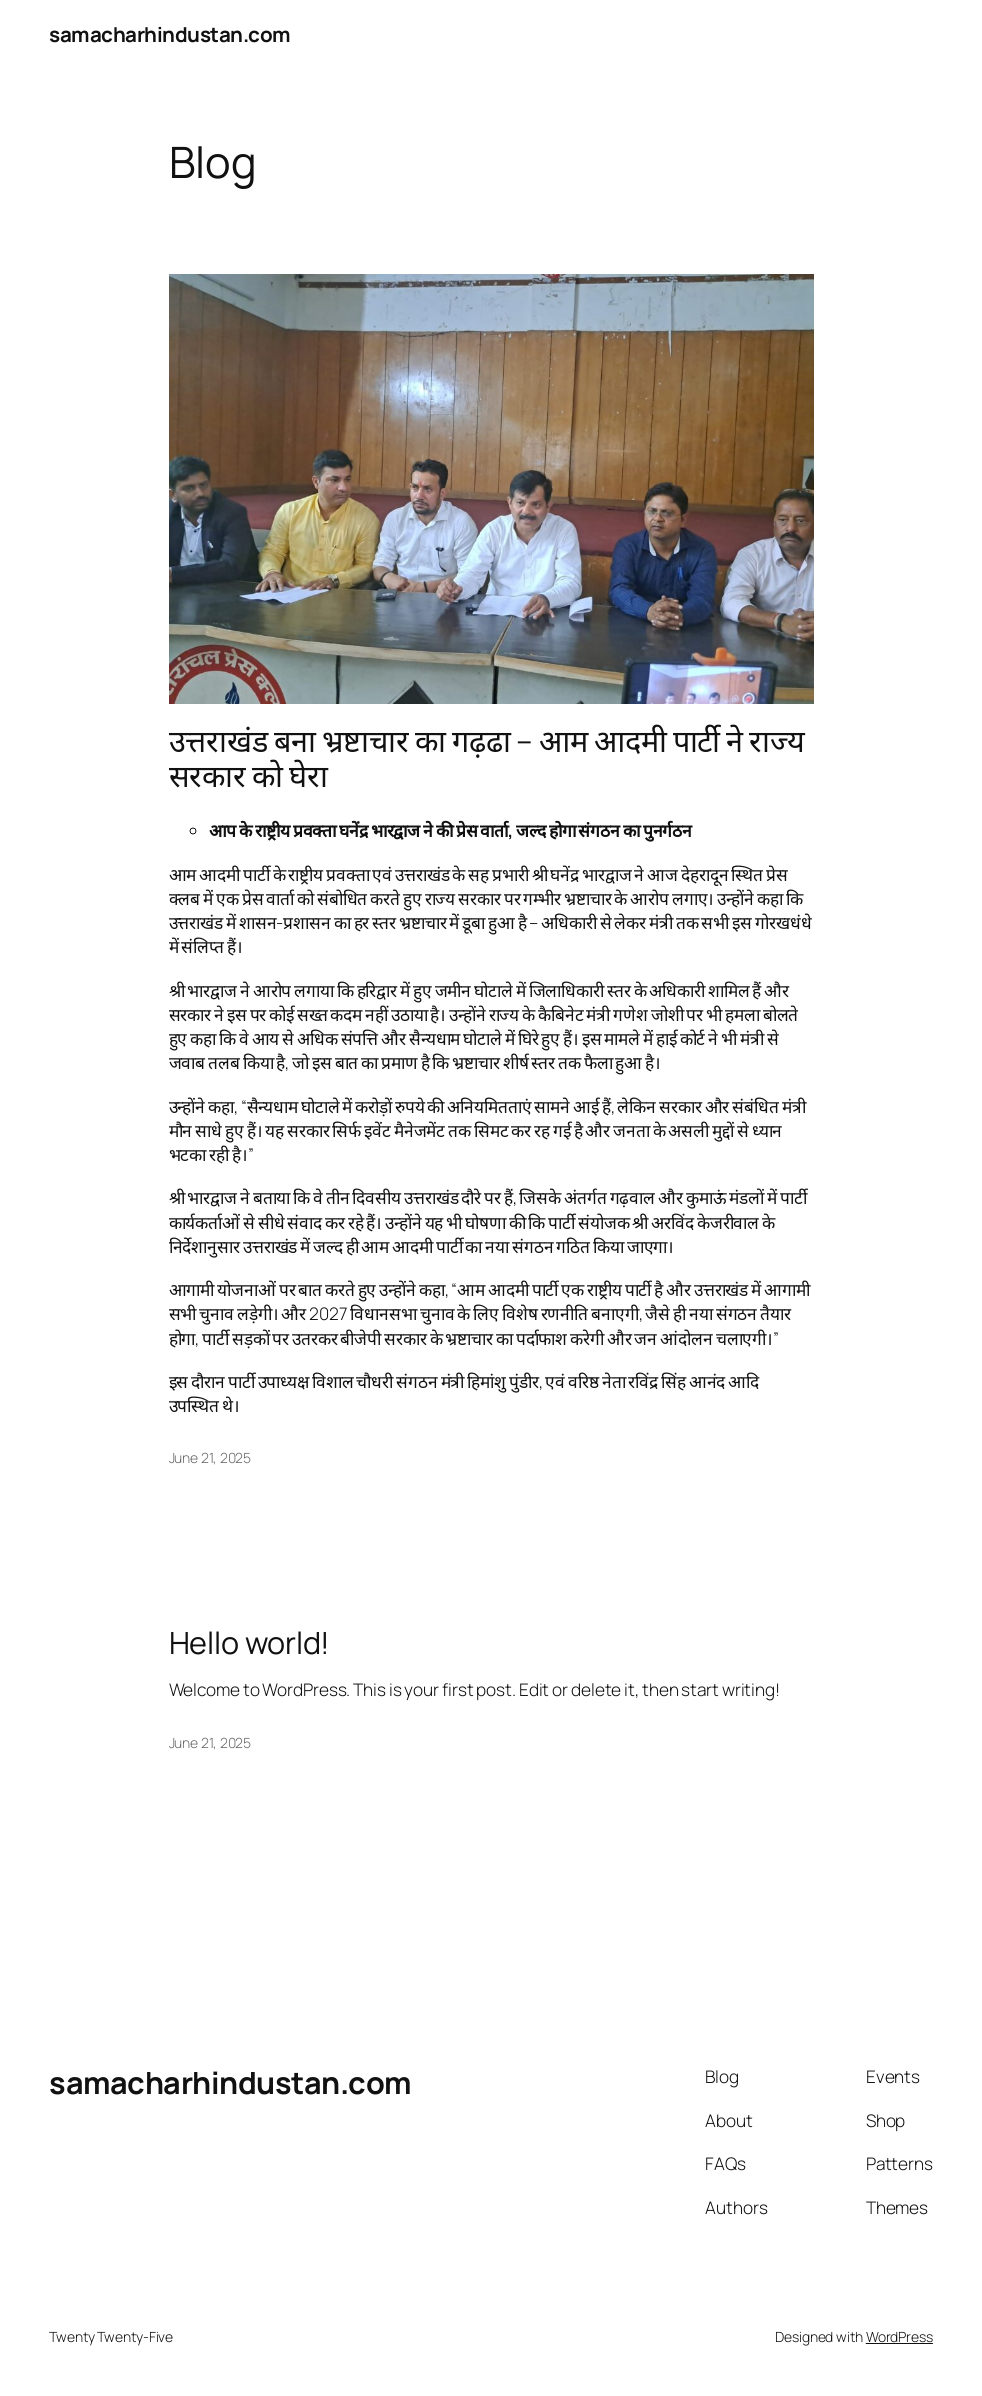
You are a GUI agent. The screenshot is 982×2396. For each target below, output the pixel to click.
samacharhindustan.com (170, 34)
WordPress (899, 2336)
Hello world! (250, 1642)
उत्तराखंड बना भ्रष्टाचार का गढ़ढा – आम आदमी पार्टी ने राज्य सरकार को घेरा (487, 757)
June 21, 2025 (210, 1457)
